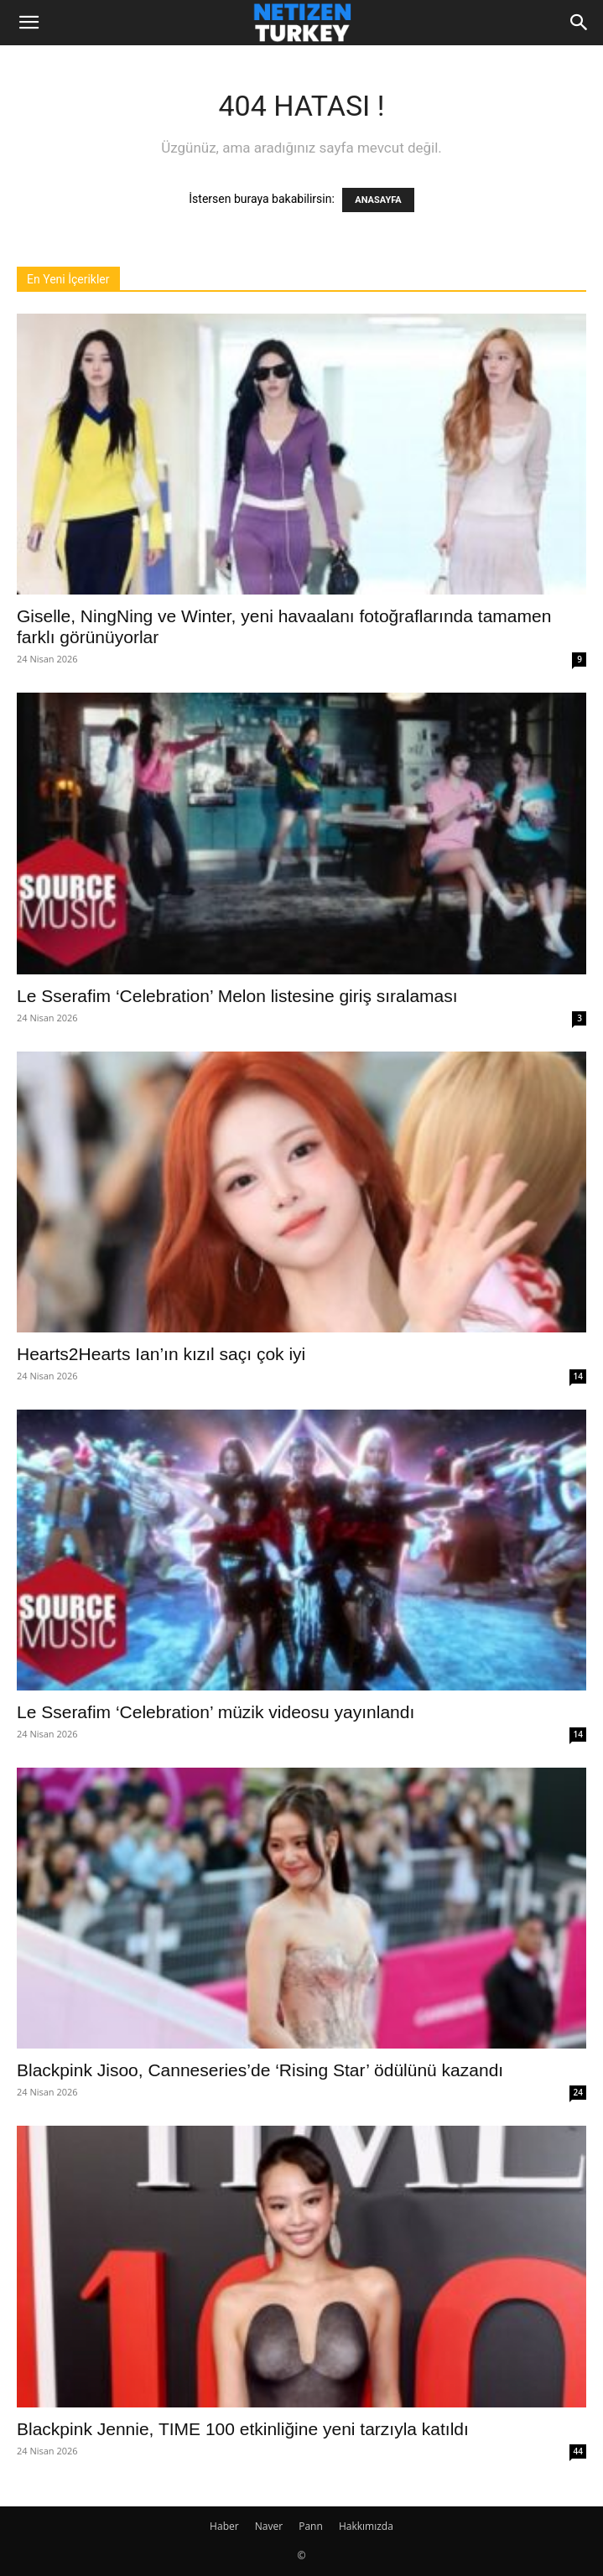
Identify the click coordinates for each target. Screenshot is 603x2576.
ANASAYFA (378, 200)
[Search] (579, 22)
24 (578, 2092)
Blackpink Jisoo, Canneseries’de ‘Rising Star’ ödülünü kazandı (260, 2070)
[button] (28, 22)
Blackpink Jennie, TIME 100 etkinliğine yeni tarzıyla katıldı (243, 2428)
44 (578, 2451)
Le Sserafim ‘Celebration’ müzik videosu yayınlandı (215, 1712)
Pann (311, 2526)
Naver (269, 2526)
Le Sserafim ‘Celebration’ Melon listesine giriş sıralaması (237, 995)
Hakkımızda (366, 2526)
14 (578, 1376)
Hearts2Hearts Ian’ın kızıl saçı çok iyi (161, 1353)
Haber (224, 2526)
